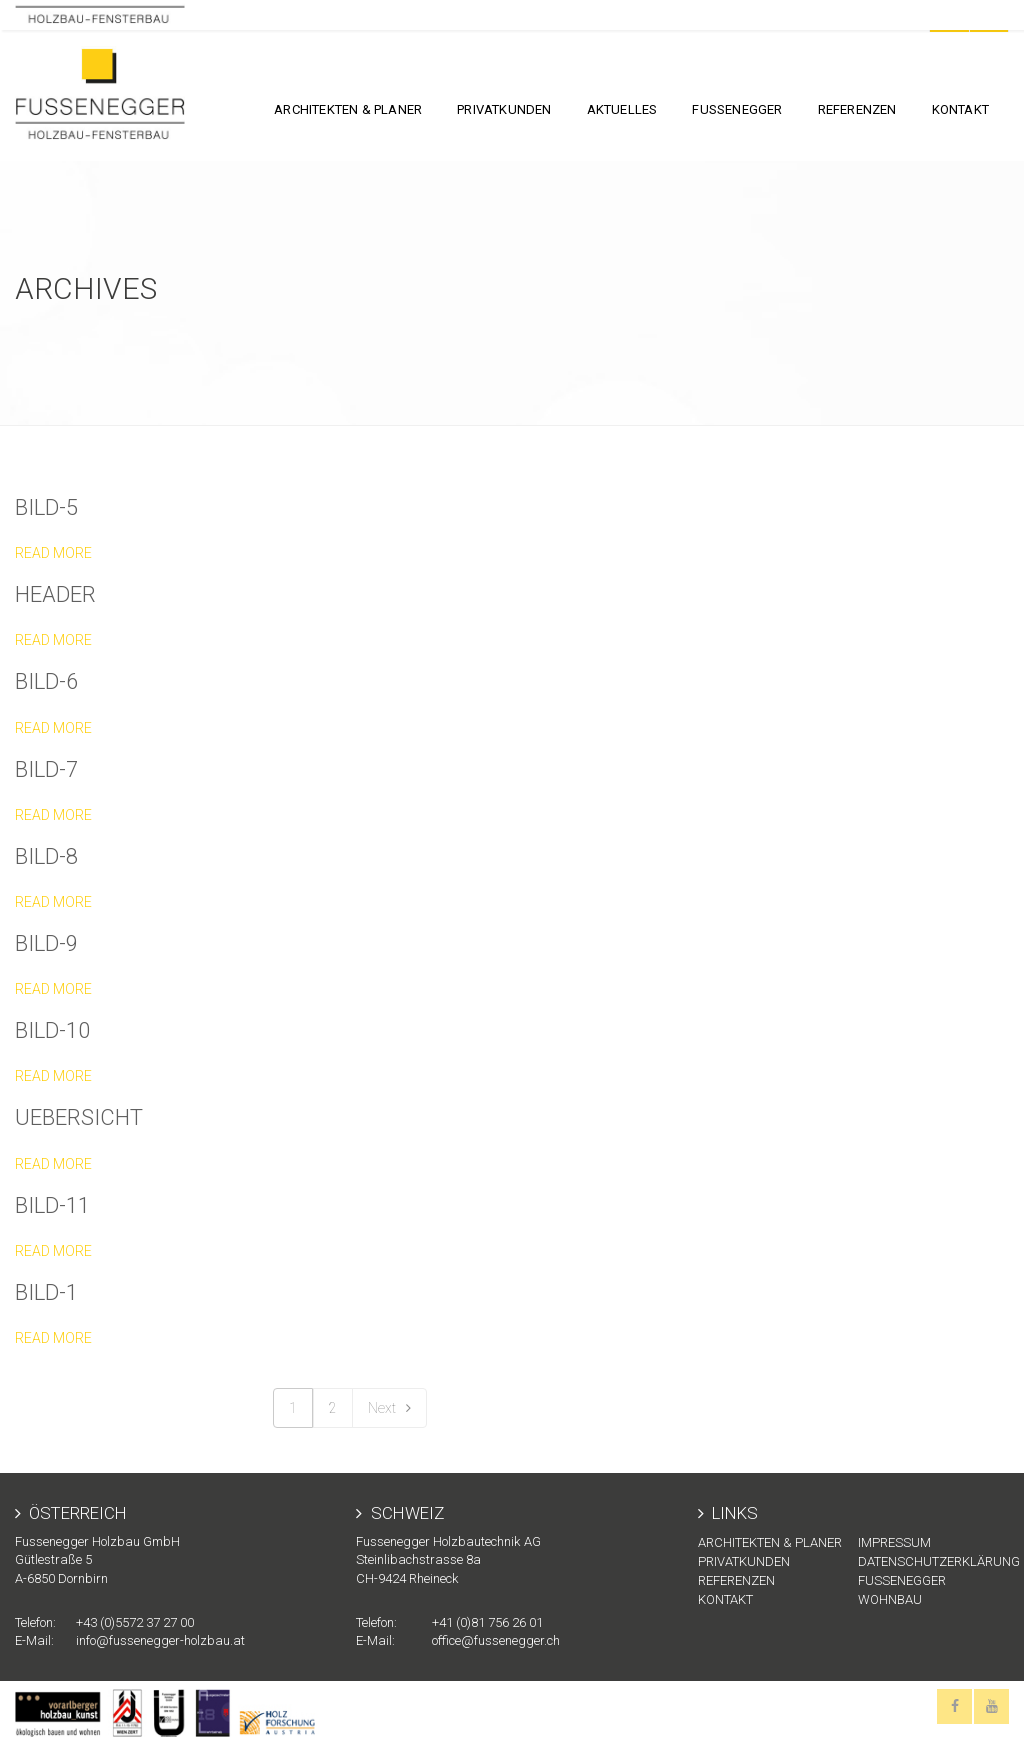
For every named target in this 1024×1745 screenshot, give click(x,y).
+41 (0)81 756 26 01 (487, 1622)
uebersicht (79, 1117)
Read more (53, 553)
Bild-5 (46, 507)
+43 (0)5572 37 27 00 (135, 1622)
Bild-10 (52, 1030)
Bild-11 (52, 1205)
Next (389, 1408)
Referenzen (857, 109)
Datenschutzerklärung (933, 1561)
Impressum (894, 1542)
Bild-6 (46, 681)
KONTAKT (960, 109)
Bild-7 (46, 769)
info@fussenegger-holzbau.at (160, 1640)
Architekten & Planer (348, 109)
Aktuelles (622, 109)
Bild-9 (46, 943)
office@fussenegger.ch (496, 1640)
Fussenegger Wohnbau (902, 1590)
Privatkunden (504, 109)
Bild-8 (46, 856)
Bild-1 (46, 1292)
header (55, 594)
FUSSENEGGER (737, 109)
